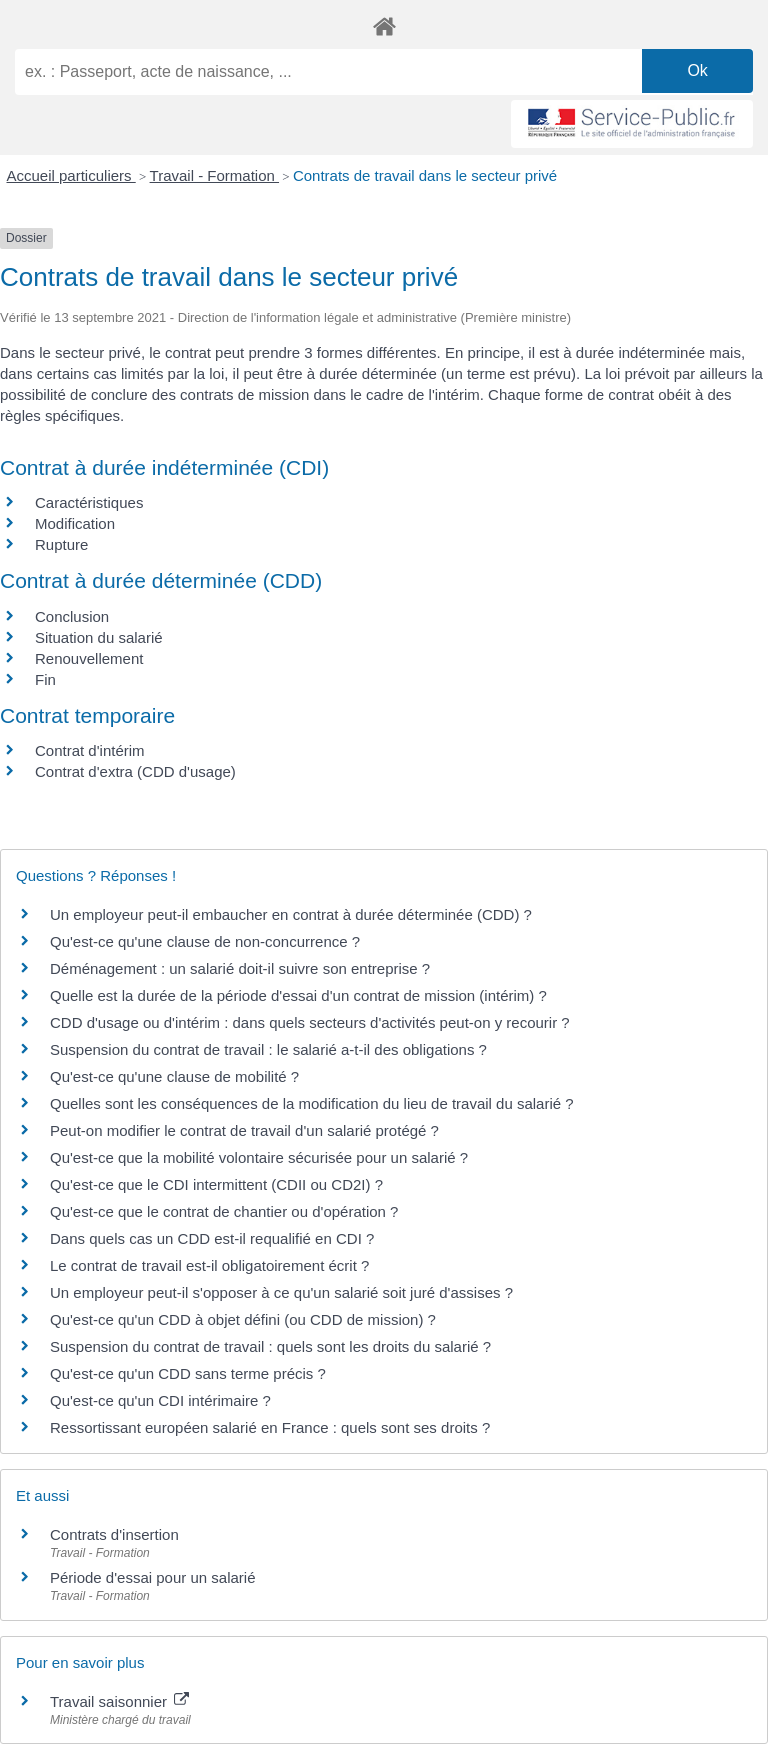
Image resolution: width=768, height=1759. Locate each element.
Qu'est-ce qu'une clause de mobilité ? (174, 1076)
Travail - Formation (214, 175)
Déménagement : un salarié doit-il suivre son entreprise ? (240, 968)
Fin (45, 679)
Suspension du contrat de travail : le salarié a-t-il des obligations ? (268, 1049)
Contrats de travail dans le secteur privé (425, 175)
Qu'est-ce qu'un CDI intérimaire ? (160, 1400)
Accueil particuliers (71, 175)
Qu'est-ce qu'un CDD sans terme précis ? (188, 1373)
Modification (75, 523)
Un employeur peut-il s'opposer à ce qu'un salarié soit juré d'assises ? (281, 1292)
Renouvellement (89, 658)
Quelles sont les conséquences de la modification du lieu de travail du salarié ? (312, 1103)
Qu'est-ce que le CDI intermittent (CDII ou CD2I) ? (216, 1184)
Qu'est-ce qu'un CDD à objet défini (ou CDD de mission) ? (243, 1319)
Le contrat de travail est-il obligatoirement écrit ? (209, 1265)
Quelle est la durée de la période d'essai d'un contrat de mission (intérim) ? (298, 995)
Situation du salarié (99, 637)
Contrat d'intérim (90, 750)
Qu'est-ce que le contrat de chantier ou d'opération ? (224, 1211)
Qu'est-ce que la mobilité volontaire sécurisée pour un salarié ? (259, 1157)
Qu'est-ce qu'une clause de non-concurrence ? (205, 941)
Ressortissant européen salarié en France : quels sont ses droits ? (270, 1427)
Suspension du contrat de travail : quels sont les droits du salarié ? (270, 1346)
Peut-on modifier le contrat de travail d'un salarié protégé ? (244, 1130)
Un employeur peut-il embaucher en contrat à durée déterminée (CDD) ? (291, 914)
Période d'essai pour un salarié (153, 1577)
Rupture (61, 544)
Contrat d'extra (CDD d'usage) (135, 771)
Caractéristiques (89, 502)
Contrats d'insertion (114, 1534)
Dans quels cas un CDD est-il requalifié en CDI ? (212, 1238)
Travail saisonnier (119, 1701)
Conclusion (72, 616)
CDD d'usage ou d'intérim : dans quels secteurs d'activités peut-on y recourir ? (310, 1022)
